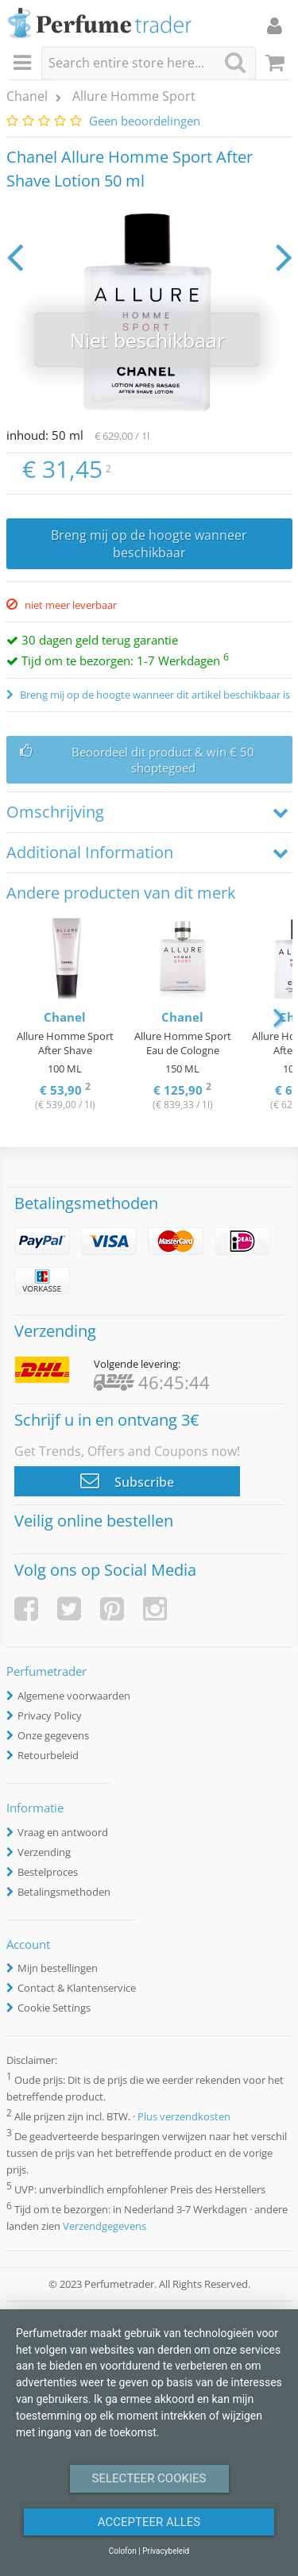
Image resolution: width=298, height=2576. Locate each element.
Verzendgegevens (104, 2226)
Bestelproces (47, 1872)
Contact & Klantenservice (76, 1988)
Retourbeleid (48, 1755)
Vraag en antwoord (62, 1832)
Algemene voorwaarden (73, 1695)
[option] (65, 1016)
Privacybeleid (165, 2551)
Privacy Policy (49, 1715)
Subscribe (127, 1480)
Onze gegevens (53, 1735)
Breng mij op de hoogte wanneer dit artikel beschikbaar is (153, 694)
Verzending (44, 1852)
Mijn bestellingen (57, 1968)
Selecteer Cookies (149, 2478)
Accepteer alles (149, 2522)
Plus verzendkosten (183, 2116)
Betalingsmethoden (63, 1892)
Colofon (123, 2551)
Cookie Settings (54, 2007)
